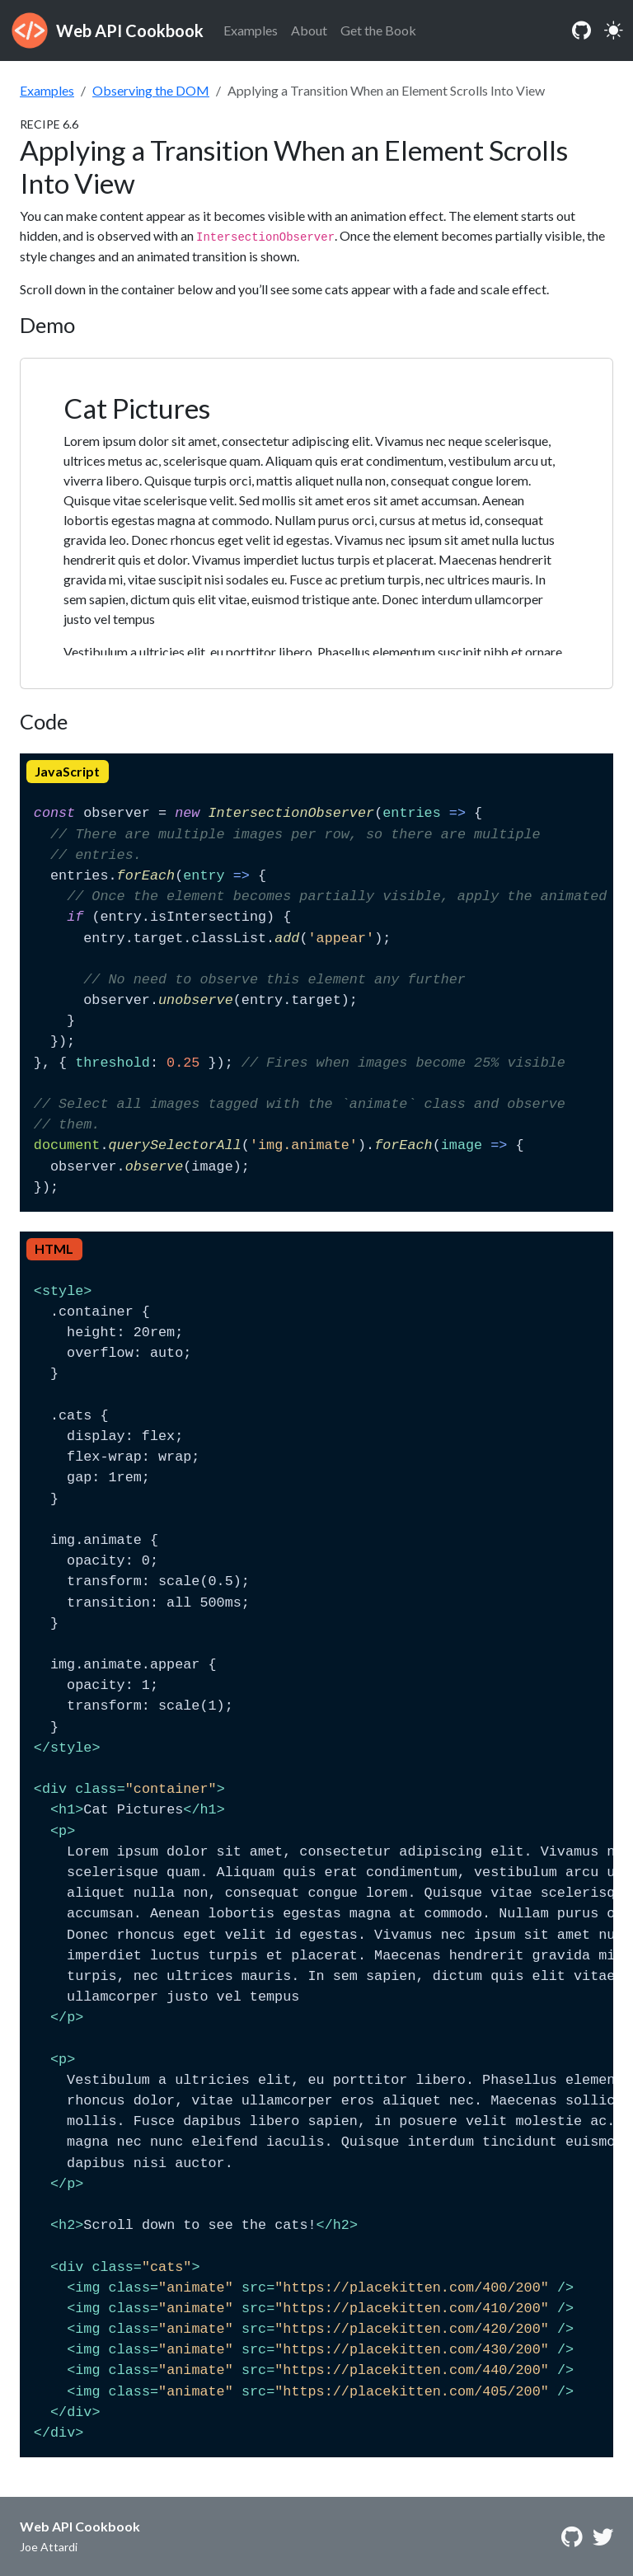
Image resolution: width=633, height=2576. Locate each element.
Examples (250, 30)
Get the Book (378, 30)
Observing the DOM (150, 90)
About (309, 30)
